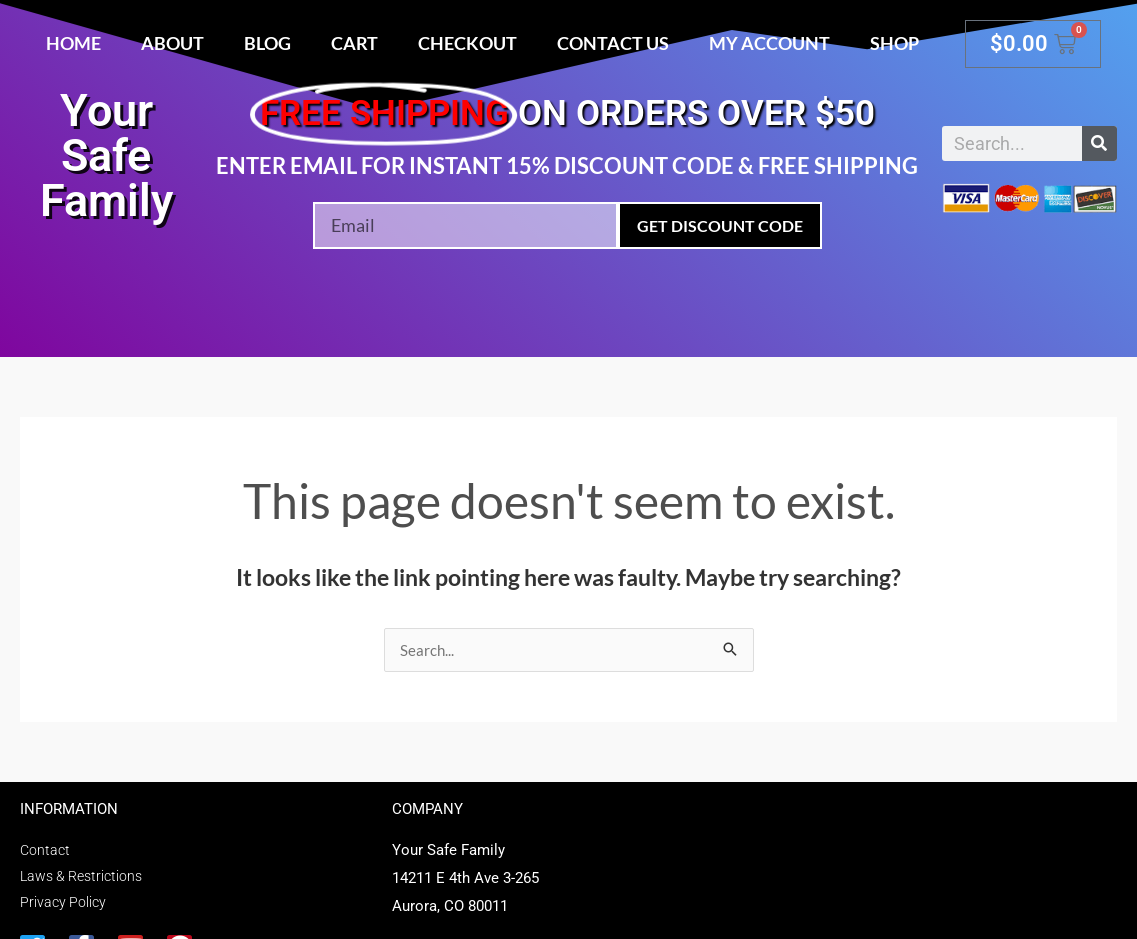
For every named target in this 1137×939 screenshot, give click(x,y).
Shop (894, 43)
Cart (354, 43)
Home (73, 43)
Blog (267, 43)
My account (769, 43)
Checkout (467, 43)
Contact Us (613, 43)
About (172, 43)
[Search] (1099, 143)
